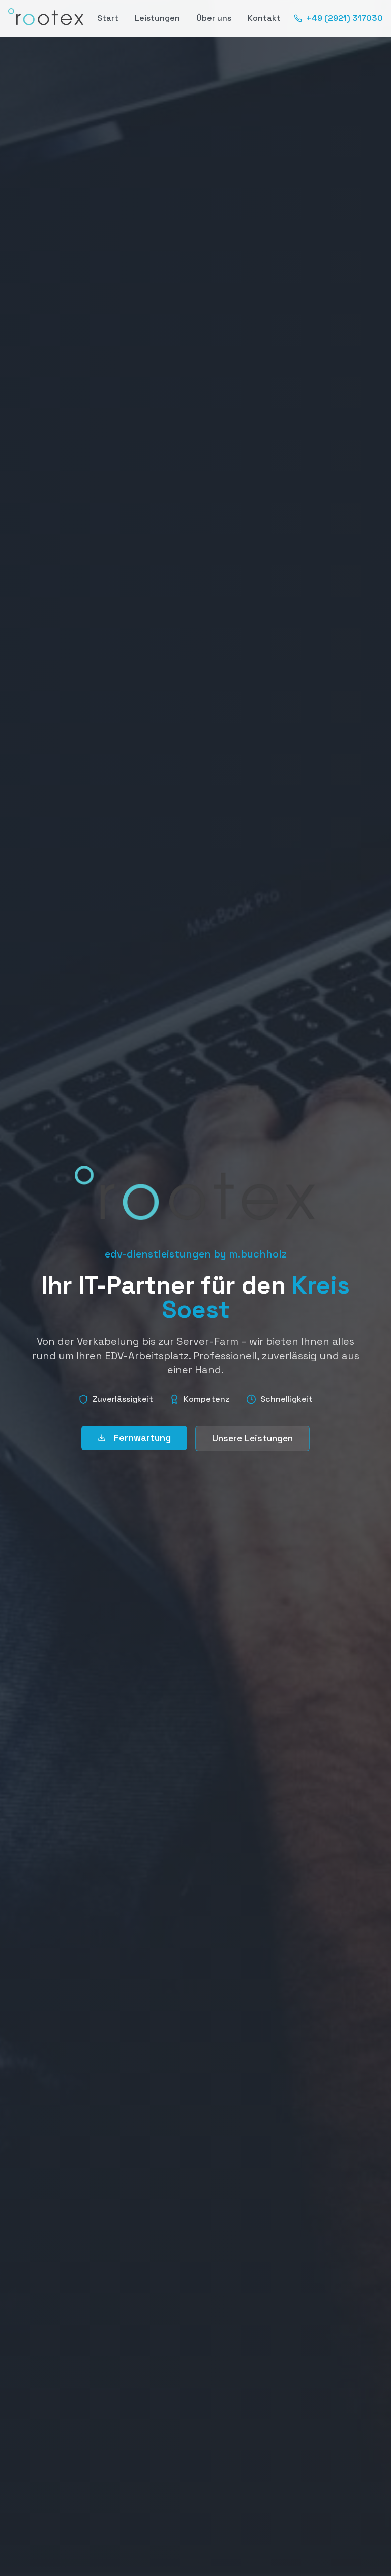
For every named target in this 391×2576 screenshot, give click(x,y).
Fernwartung (134, 1437)
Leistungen (157, 18)
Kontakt (264, 18)
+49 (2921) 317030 (338, 18)
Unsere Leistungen (252, 1438)
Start (107, 18)
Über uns (213, 18)
